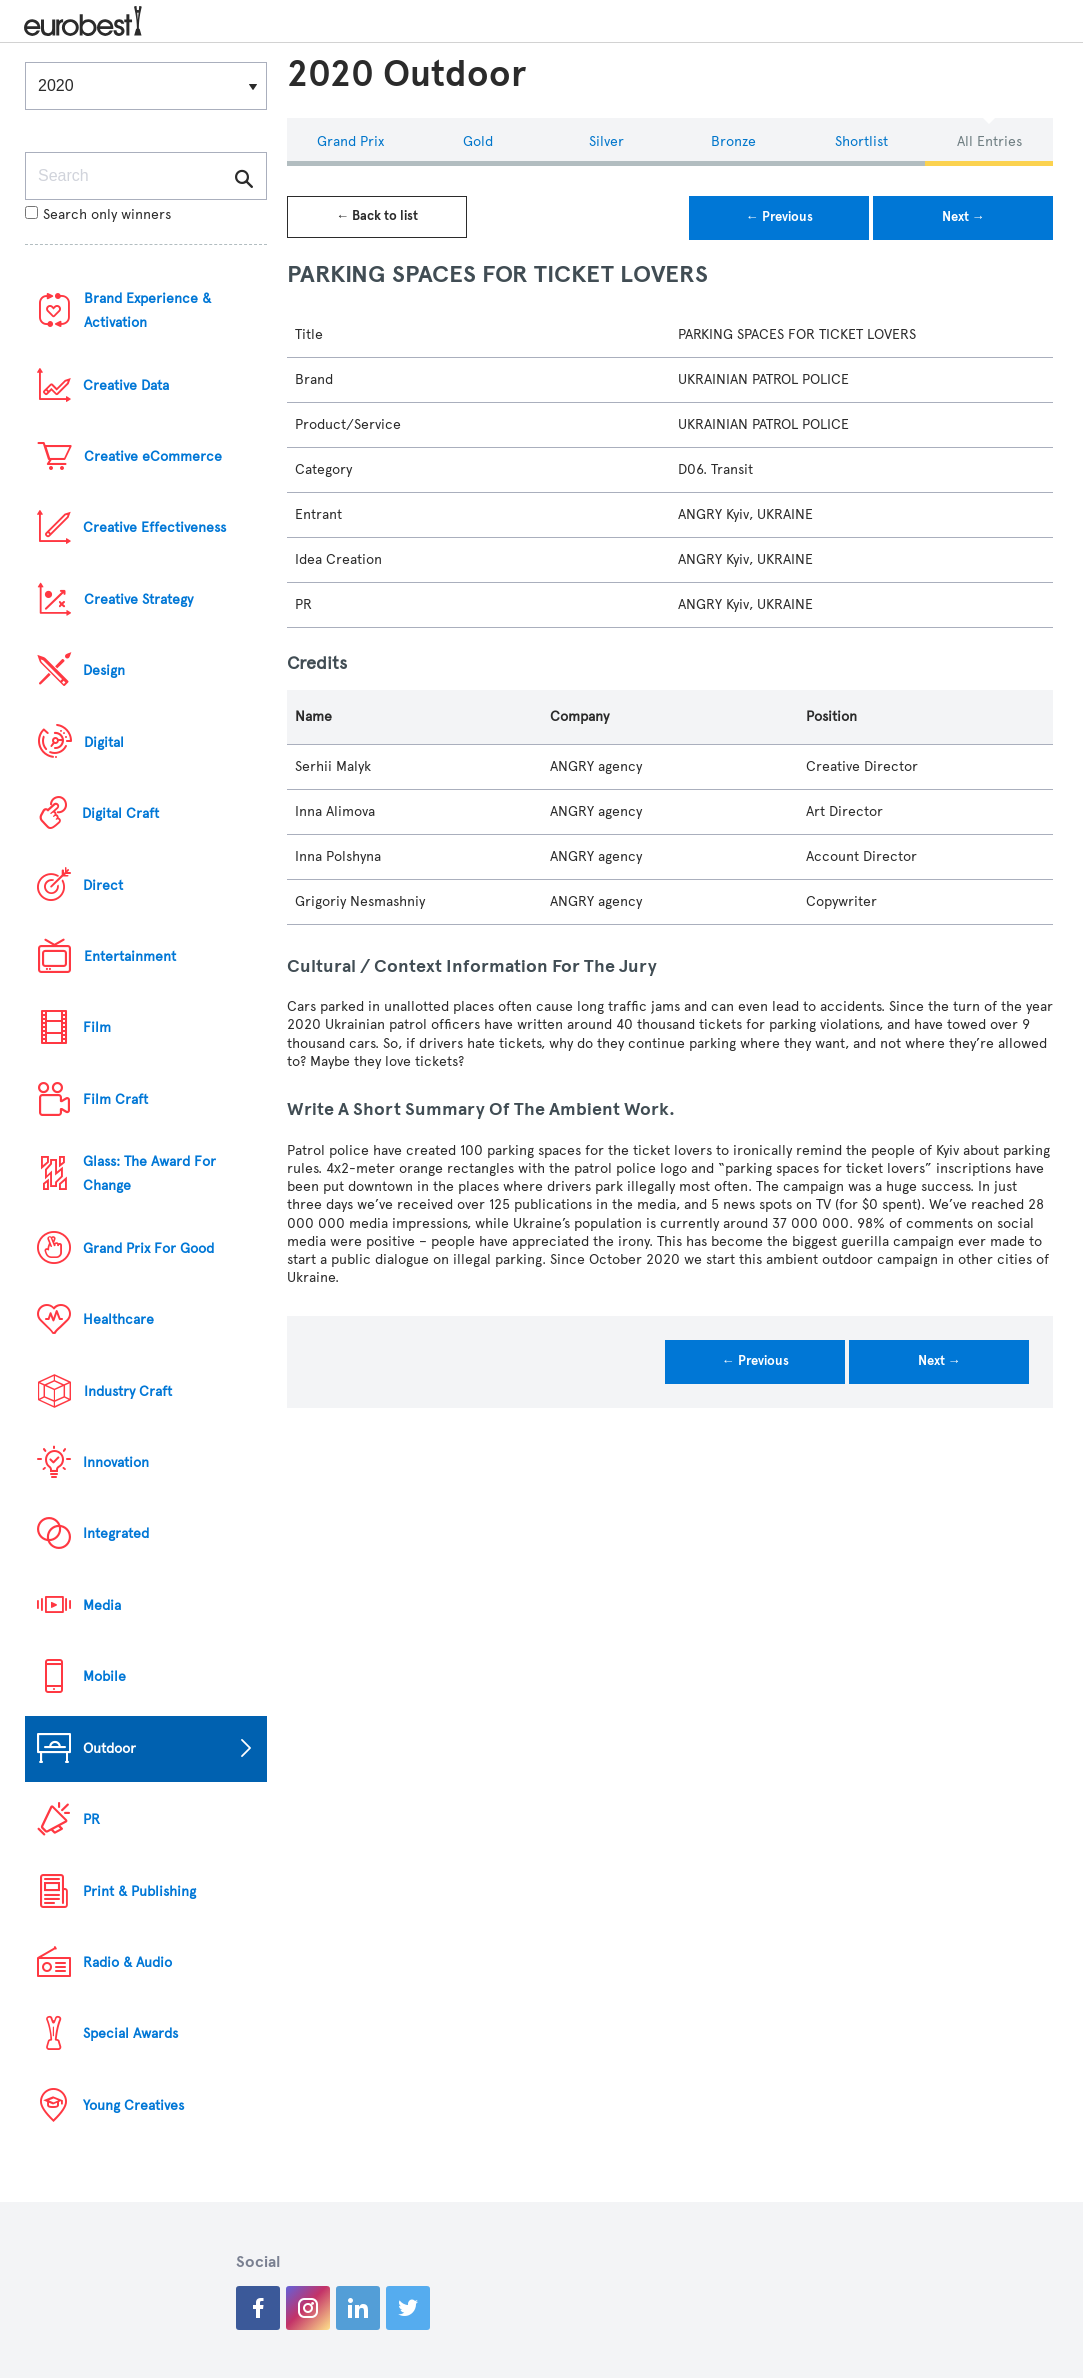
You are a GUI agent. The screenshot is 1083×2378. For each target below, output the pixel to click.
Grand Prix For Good (148, 1248)
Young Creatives (133, 2105)
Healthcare (118, 1319)
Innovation (116, 1462)
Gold (478, 141)
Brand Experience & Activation (147, 310)
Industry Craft (128, 1391)
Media (102, 1605)
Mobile (104, 1676)
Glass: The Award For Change (149, 1173)
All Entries (989, 141)
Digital (104, 742)
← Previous (779, 217)
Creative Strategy (138, 599)
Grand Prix (350, 141)
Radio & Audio (127, 1962)
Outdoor (109, 1748)
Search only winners (98, 214)
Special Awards (130, 2033)
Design (104, 670)
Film (97, 1027)
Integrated (116, 1533)
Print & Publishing (139, 1891)
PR (91, 1819)
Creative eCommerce (153, 456)
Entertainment (130, 956)
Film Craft (115, 1099)
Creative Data (126, 385)
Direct (103, 885)
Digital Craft (120, 813)
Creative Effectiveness (154, 527)
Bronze (733, 141)
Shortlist (861, 141)
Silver (606, 141)
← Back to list (377, 216)
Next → (963, 217)
